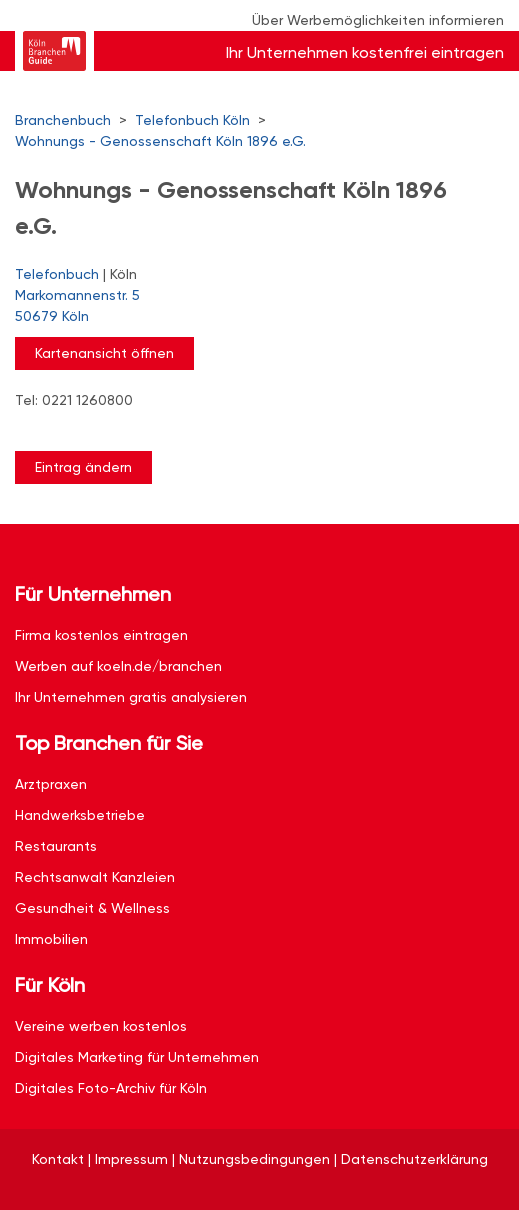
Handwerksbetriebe (80, 815)
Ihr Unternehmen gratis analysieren (131, 697)
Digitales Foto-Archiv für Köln (111, 1088)
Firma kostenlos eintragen (101, 635)
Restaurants (56, 846)
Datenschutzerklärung (414, 1159)
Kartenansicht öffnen (104, 353)
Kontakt (58, 1159)
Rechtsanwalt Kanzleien (95, 877)
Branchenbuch (63, 120)
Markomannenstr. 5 (249, 307)
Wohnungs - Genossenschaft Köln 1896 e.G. (160, 141)
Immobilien (51, 939)
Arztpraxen (51, 784)
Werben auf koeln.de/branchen (118, 666)
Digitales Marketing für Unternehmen (137, 1057)
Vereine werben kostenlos (101, 1026)
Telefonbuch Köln (192, 120)
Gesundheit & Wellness (92, 908)
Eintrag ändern (83, 467)
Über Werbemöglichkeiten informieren (378, 20)
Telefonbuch (57, 274)
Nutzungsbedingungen (254, 1159)
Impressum (131, 1159)
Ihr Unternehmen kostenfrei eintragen (365, 52)
